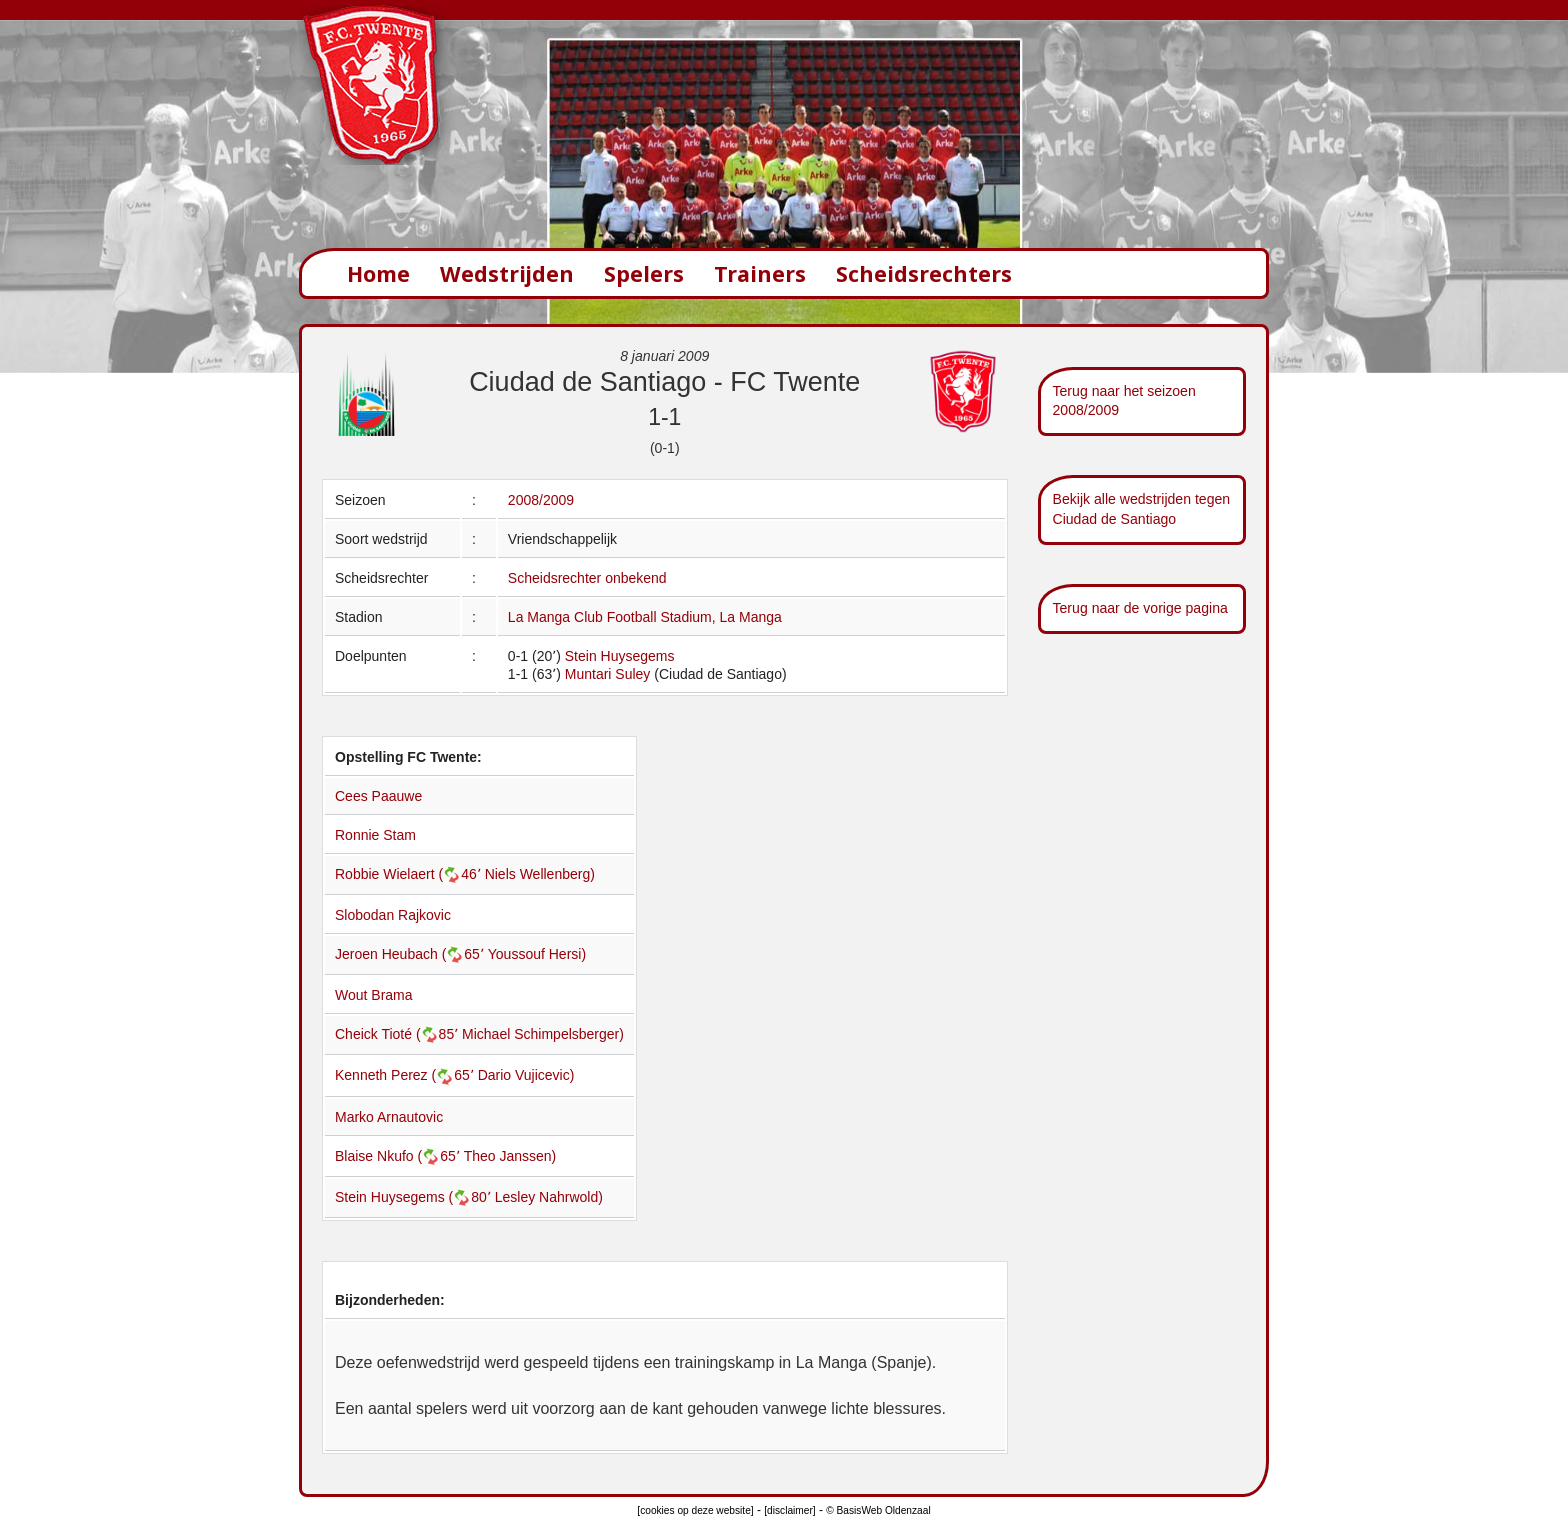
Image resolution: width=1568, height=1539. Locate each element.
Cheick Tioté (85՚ (398, 1034)
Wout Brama (374, 995)
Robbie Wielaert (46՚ (410, 874)
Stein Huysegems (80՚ (415, 1197)
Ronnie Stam (375, 835)
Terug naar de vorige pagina (1140, 608)
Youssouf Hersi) (537, 954)
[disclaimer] (789, 1510)
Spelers (644, 273)
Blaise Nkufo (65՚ (399, 1156)
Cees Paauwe (378, 796)
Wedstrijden (507, 273)
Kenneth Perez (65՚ (406, 1075)
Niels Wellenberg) (540, 874)
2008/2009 (541, 500)
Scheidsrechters (924, 273)
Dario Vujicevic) (526, 1075)
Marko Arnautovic (389, 1117)
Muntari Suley (608, 674)
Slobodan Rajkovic (393, 915)
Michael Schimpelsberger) (543, 1034)
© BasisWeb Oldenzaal (878, 1510)
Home (378, 273)
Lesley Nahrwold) (549, 1197)
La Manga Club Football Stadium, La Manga (645, 617)
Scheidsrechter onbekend (587, 578)
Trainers (760, 273)
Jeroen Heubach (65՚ (411, 954)
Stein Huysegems (620, 656)
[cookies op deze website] (695, 1510)
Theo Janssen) (510, 1156)
